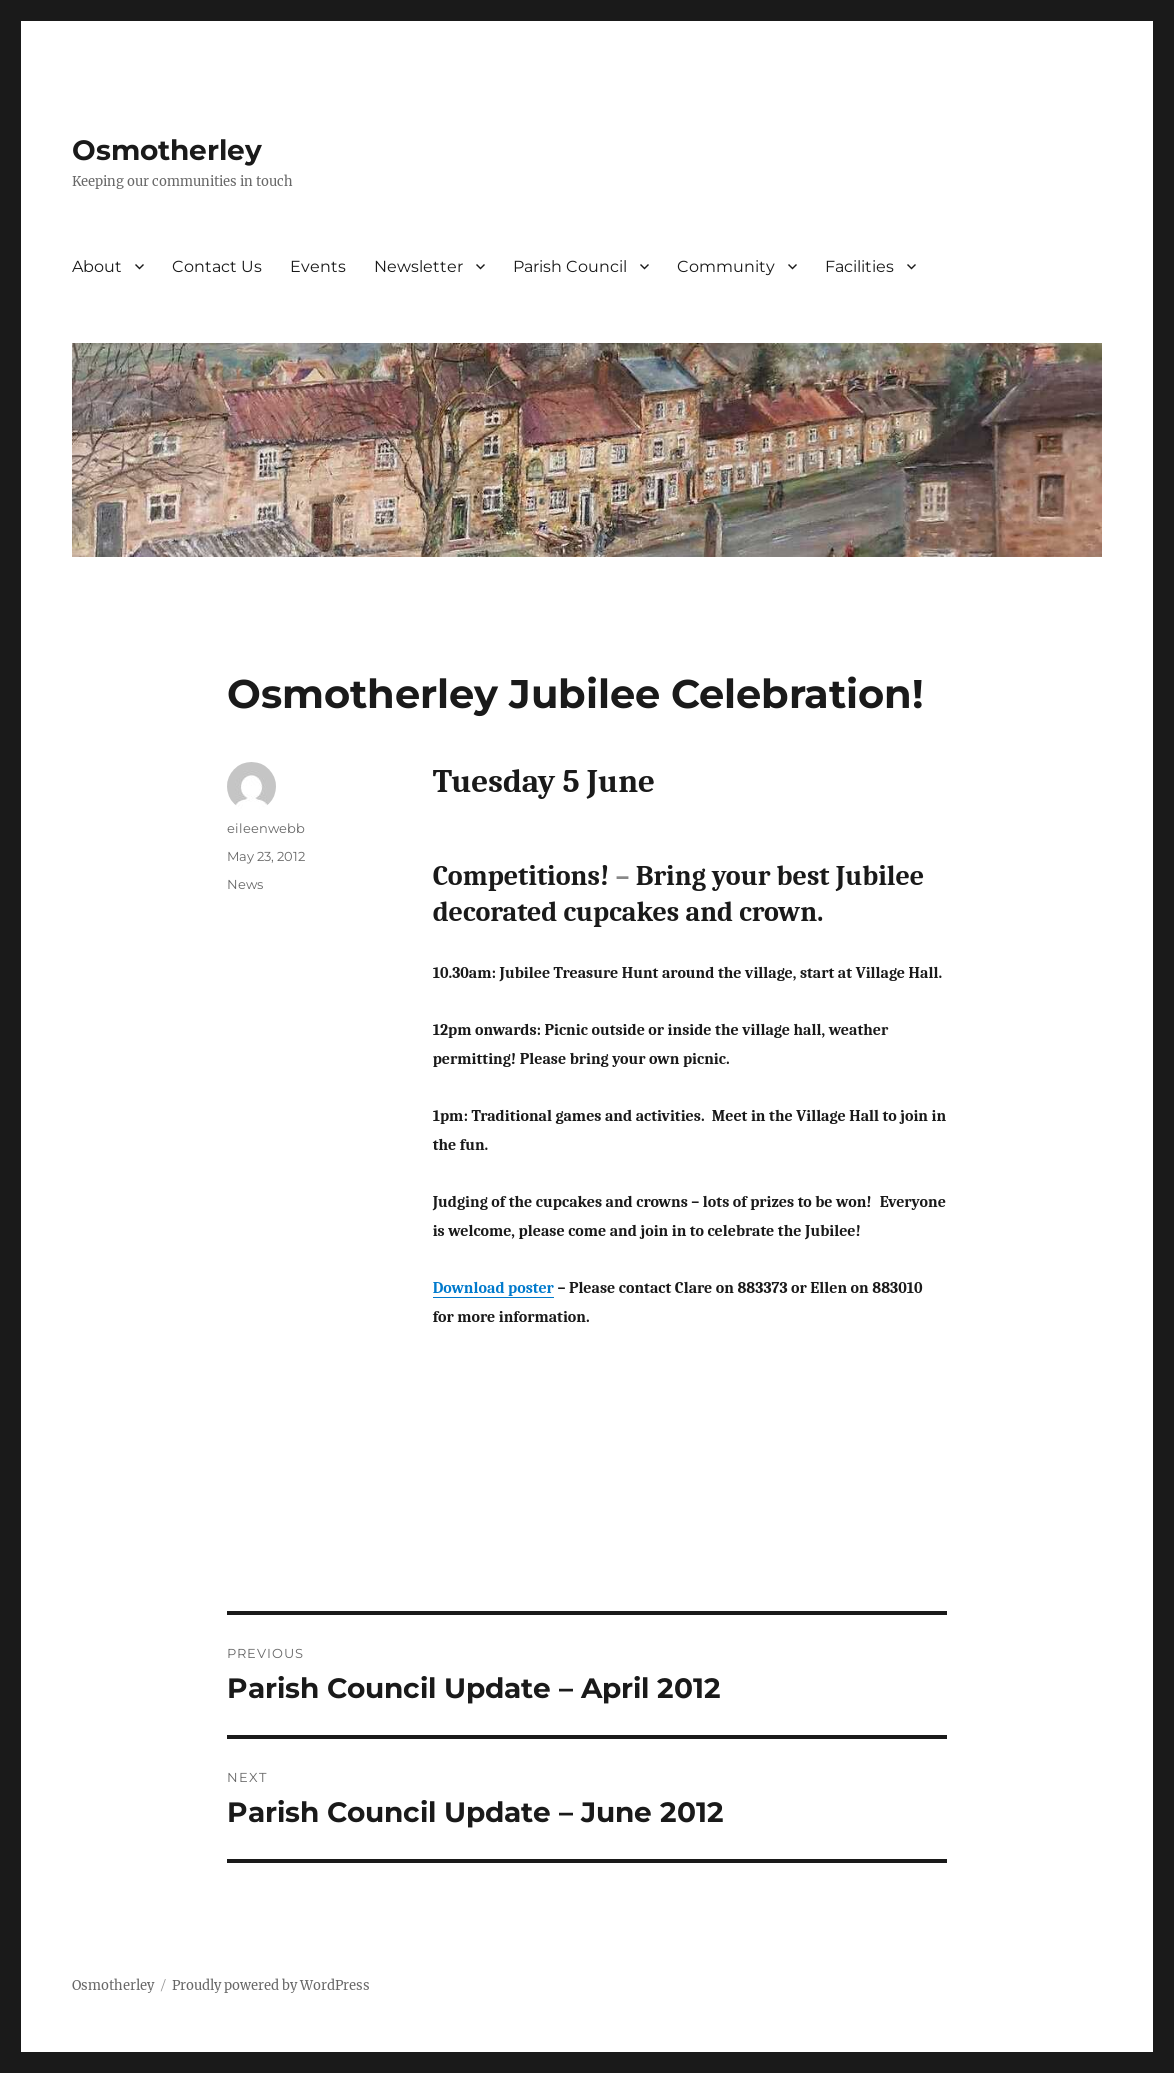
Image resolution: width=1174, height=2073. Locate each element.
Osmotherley (167, 150)
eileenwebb (266, 828)
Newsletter (418, 266)
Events (318, 266)
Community (726, 266)
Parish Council (570, 266)
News (245, 884)
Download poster (493, 1288)
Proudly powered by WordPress (271, 1985)
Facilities (859, 266)
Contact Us (217, 266)
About (97, 266)
